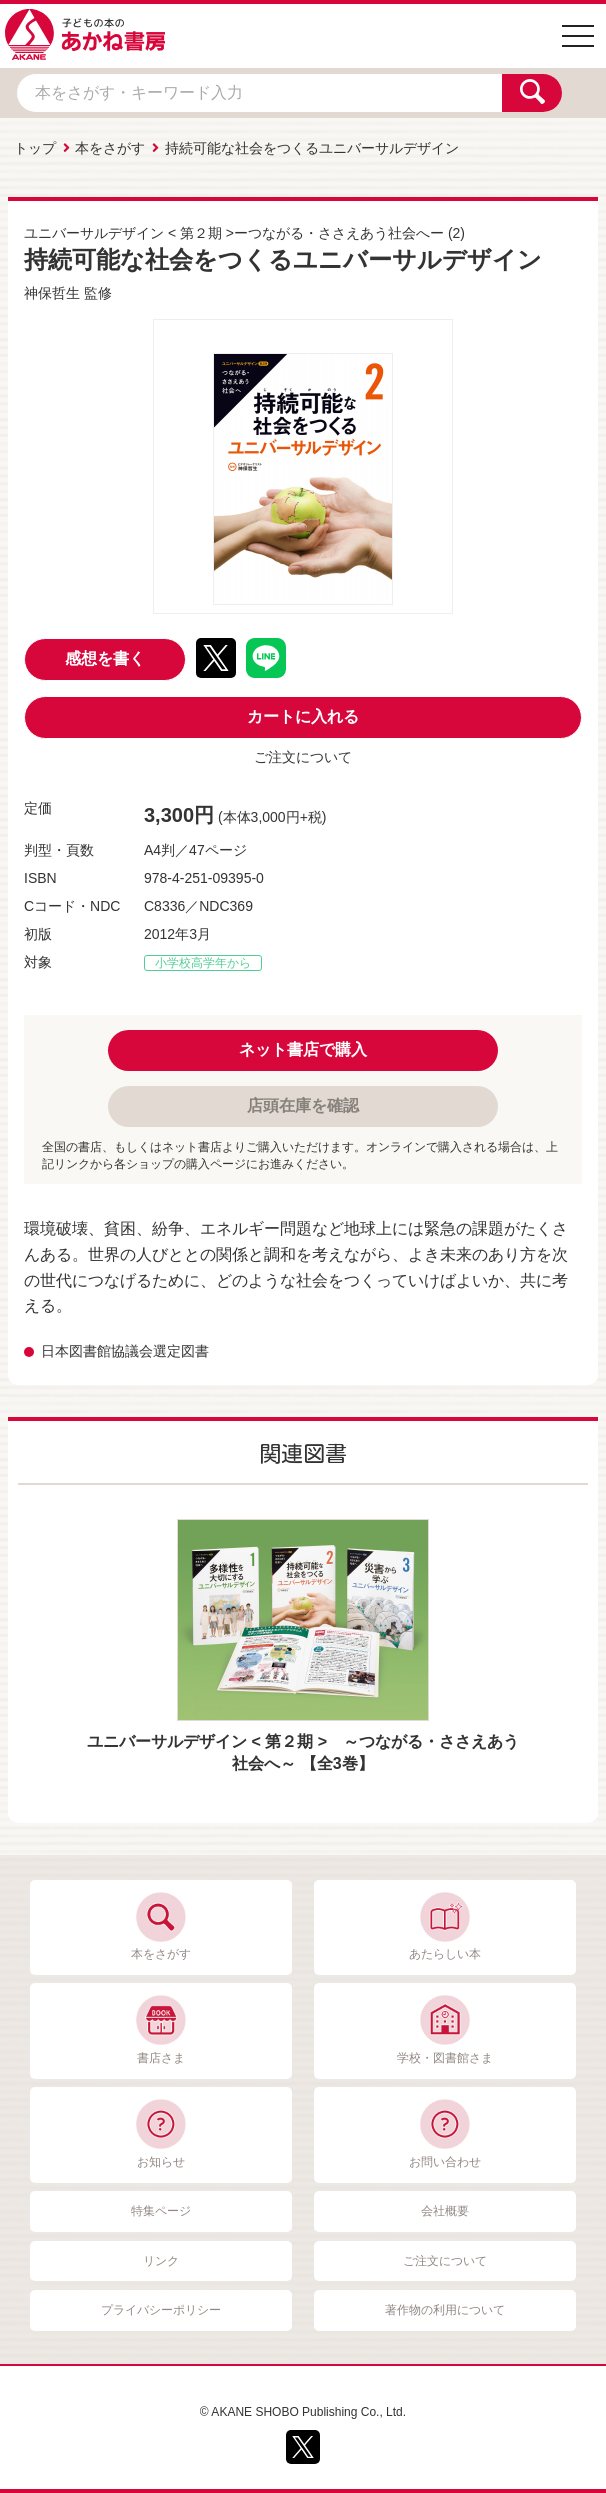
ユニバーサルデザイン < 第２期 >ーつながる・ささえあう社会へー (234, 233)
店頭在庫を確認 (303, 1105)
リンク (161, 2261)
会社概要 (445, 2211)
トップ (35, 148)
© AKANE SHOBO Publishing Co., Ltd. (303, 2412)
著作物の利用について (445, 2310)
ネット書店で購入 (303, 1049)
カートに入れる (303, 716)
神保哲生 (52, 293)
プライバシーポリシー (161, 2310)
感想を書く (105, 658)
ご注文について (303, 757)
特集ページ (161, 2211)
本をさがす (110, 148)
